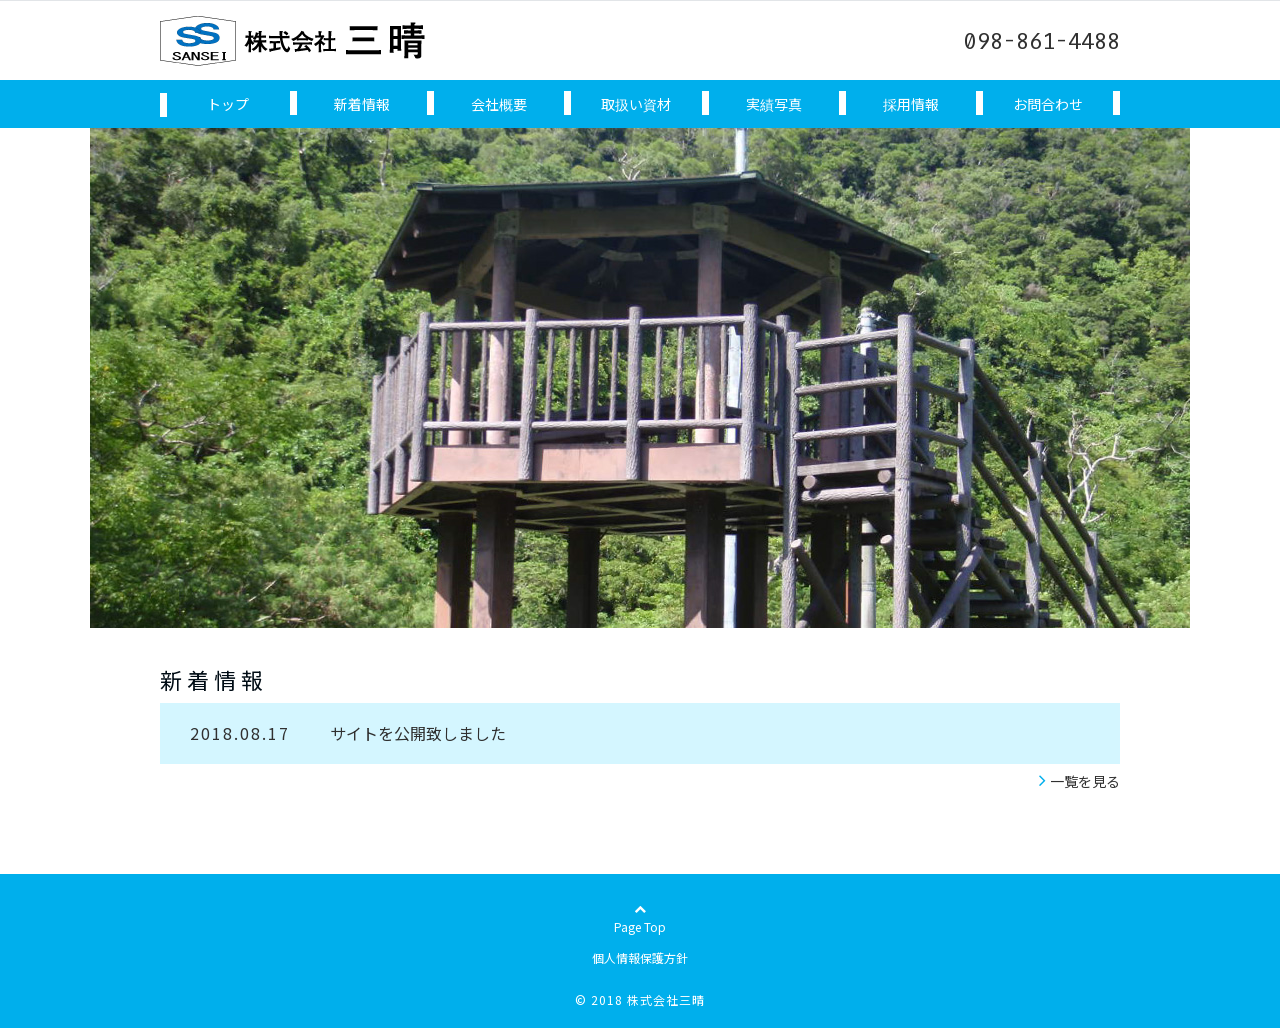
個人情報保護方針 (640, 957)
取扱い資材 (636, 104)
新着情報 (362, 104)
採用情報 (911, 104)
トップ (228, 104)
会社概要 (499, 104)
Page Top (640, 936)
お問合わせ (1048, 104)
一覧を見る (1085, 781)
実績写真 (774, 104)
